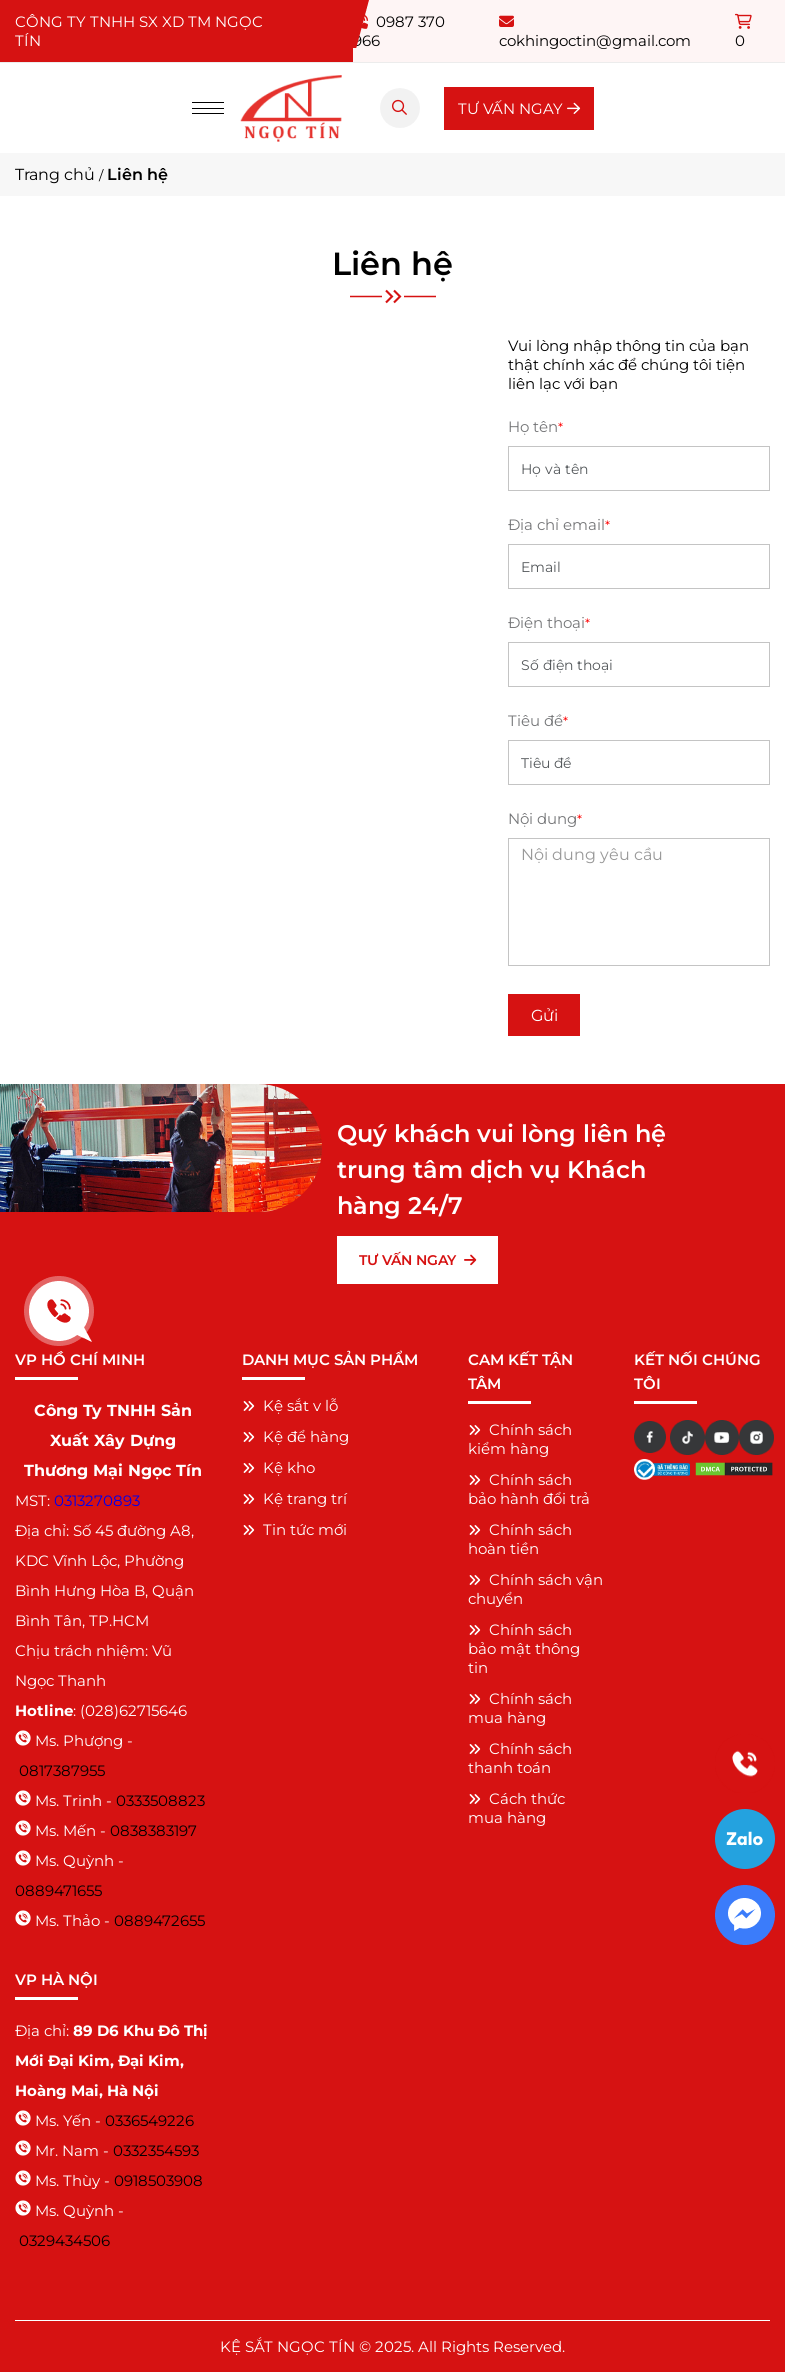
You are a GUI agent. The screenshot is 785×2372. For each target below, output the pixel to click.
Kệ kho (278, 1467)
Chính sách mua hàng (520, 1708)
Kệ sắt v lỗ (290, 1405)
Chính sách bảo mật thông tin (524, 1648)
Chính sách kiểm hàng (520, 1439)
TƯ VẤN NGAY (519, 108)
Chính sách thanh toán (520, 1758)
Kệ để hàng (295, 1436)
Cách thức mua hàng (516, 1808)
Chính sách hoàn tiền (520, 1539)
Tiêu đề (538, 720)
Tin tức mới (294, 1529)
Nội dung (545, 818)
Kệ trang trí (294, 1498)
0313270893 (97, 1500)
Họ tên (535, 426)
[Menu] (208, 108)
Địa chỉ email (559, 524)
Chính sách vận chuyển (535, 1589)
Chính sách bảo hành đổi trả (529, 1489)
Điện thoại (549, 622)
